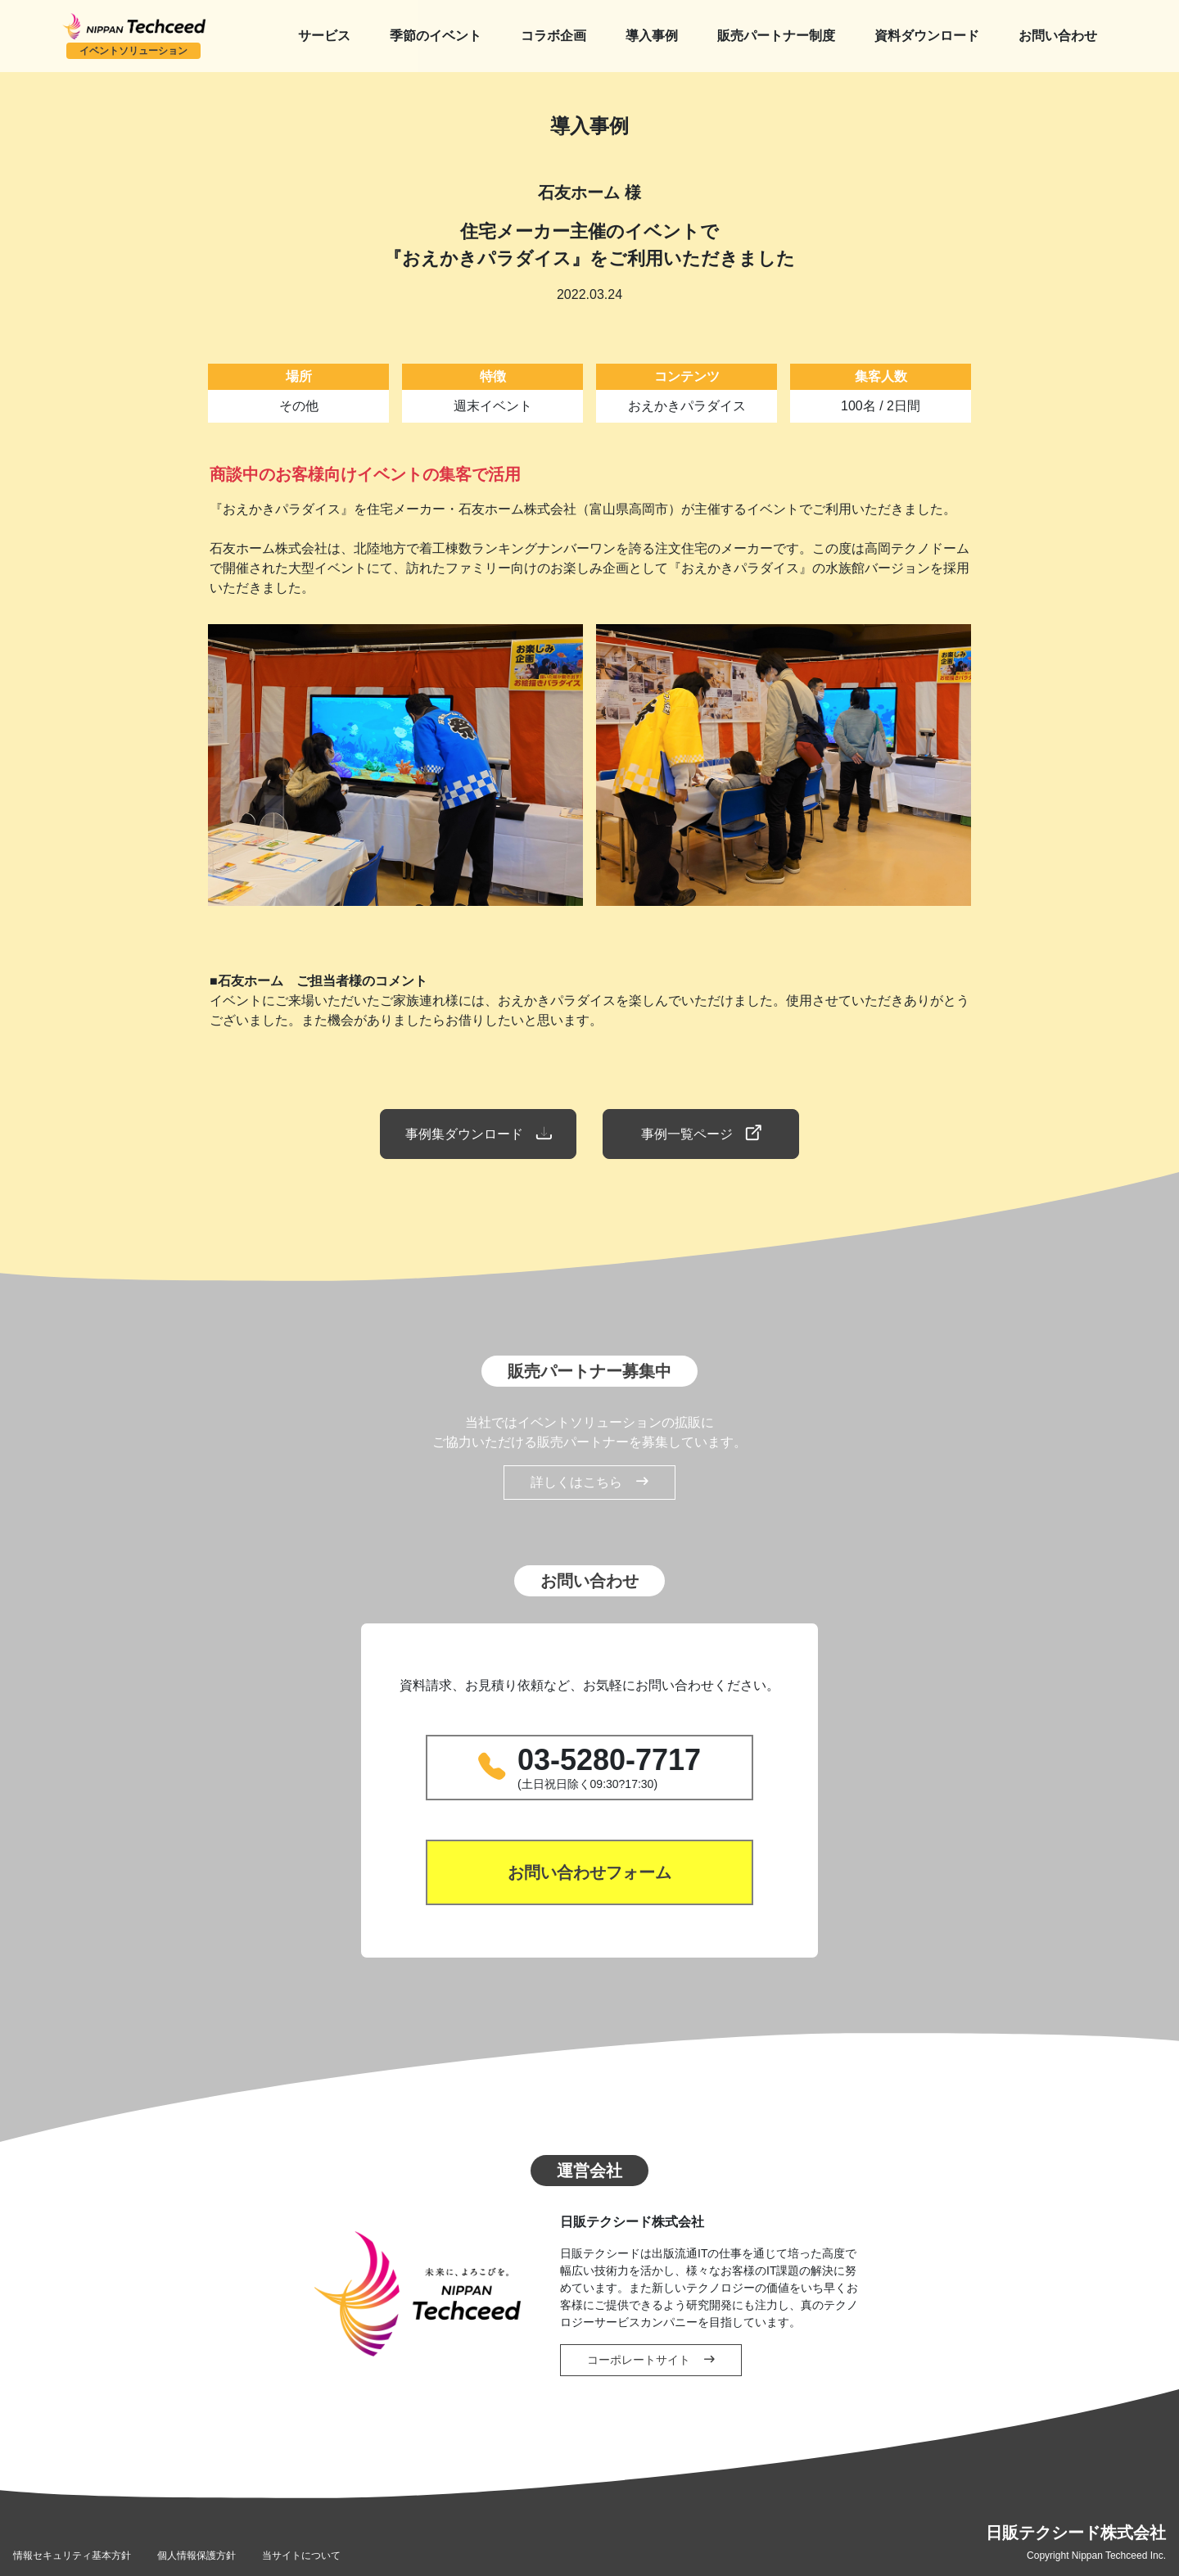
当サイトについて (301, 2555)
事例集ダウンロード (478, 1133)
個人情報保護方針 (196, 2555)
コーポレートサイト (651, 2359)
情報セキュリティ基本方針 (72, 2555)
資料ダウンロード (926, 36)
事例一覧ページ (701, 1133)
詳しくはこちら (589, 1482)
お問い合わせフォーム (589, 1872)
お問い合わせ (1058, 36)
